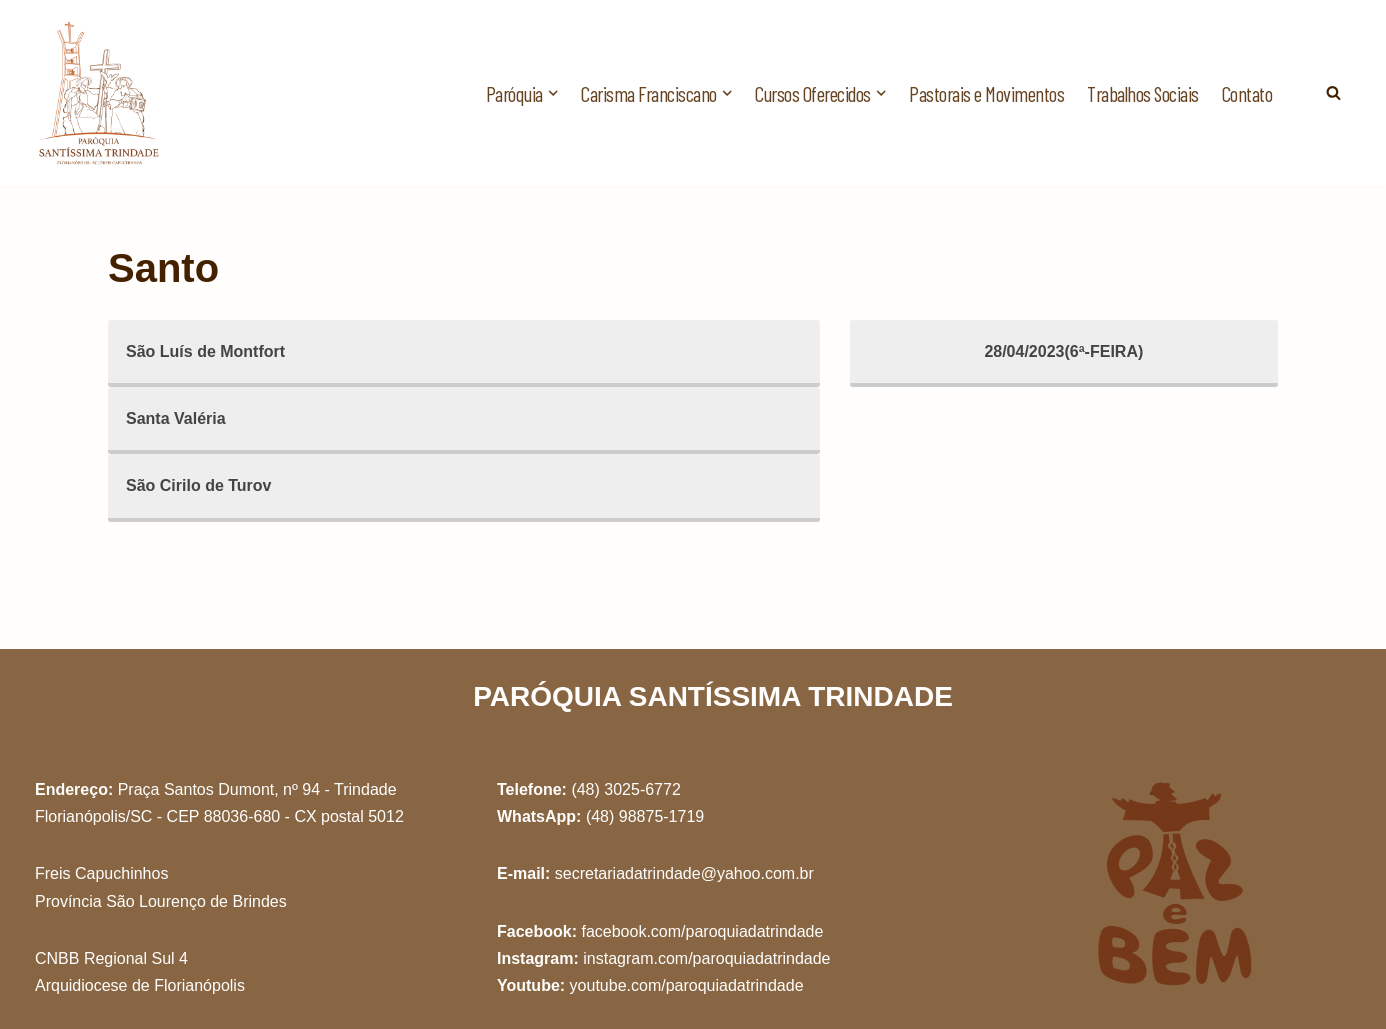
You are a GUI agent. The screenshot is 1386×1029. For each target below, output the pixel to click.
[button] (553, 93)
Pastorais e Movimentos (986, 93)
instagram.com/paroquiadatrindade (706, 958)
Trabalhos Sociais (1143, 93)
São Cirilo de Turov (199, 485)
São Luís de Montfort (205, 351)
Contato (1247, 93)
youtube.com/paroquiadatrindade (687, 985)
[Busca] (1333, 92)
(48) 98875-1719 (645, 816)
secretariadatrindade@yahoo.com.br (684, 873)
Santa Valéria (176, 418)
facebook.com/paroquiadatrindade (702, 931)
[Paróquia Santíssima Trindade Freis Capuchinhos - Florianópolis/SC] (100, 93)
